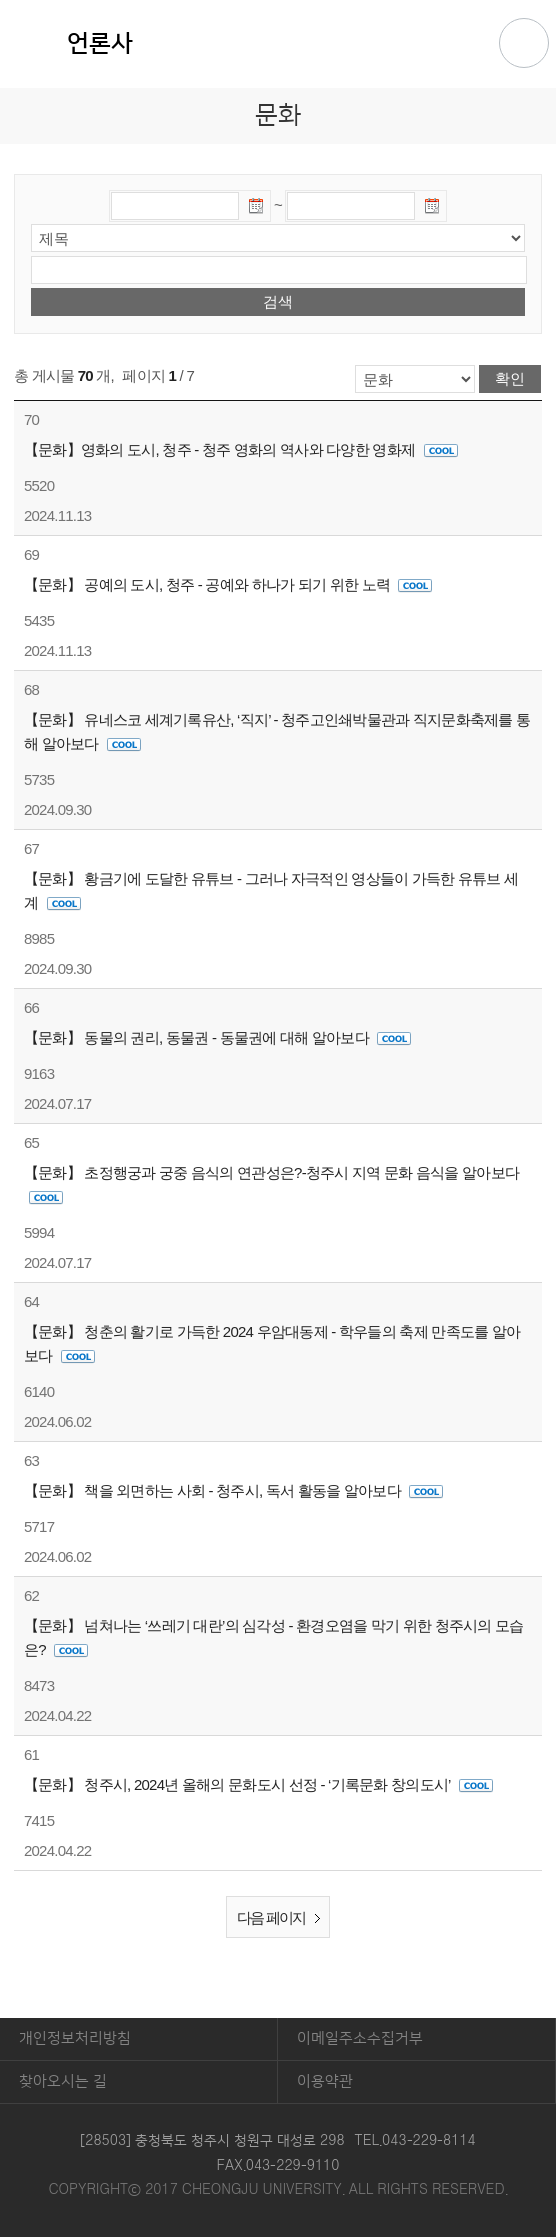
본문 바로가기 (278, 1)
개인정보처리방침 (75, 2038)
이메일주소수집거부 (360, 2038)
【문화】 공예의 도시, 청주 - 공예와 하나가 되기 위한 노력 (228, 584)
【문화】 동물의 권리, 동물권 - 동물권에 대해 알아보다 (218, 1037)
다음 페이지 (282, 1918)
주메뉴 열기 (524, 43)
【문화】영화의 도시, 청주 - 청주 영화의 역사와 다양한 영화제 (241, 449)
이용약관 (325, 2081)
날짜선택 (257, 209)
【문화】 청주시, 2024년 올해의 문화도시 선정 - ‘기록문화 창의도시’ (258, 1784)
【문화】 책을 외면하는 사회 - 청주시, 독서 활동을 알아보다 (233, 1490)
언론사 (100, 44)
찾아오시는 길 (63, 2081)
